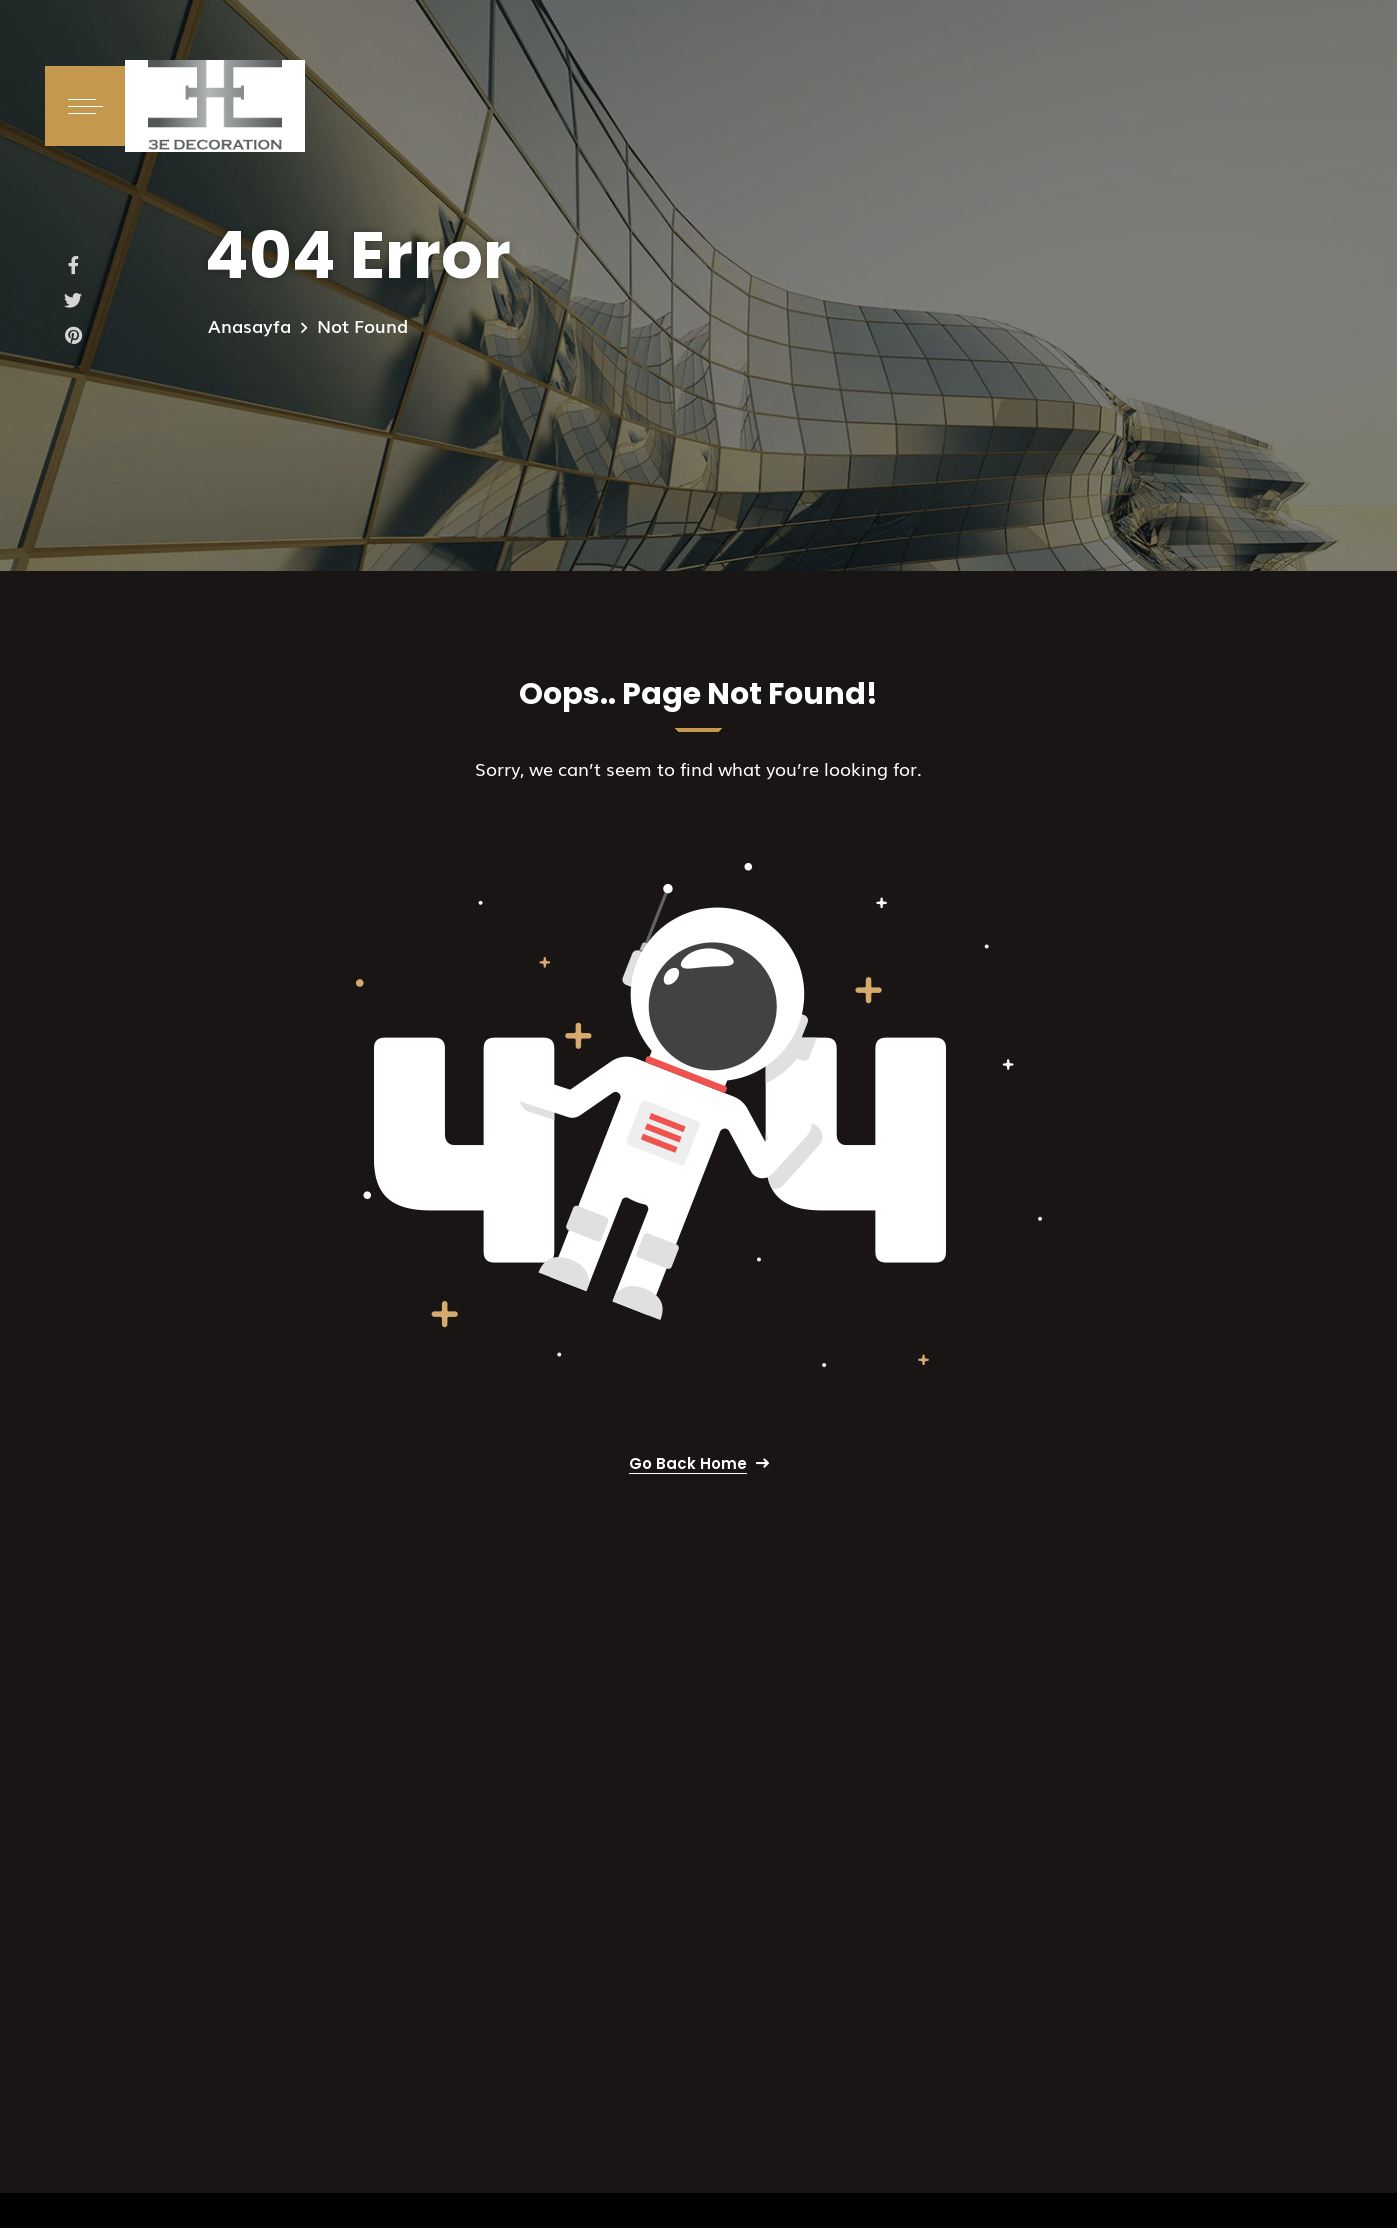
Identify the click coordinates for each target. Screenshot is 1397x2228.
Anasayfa (249, 325)
